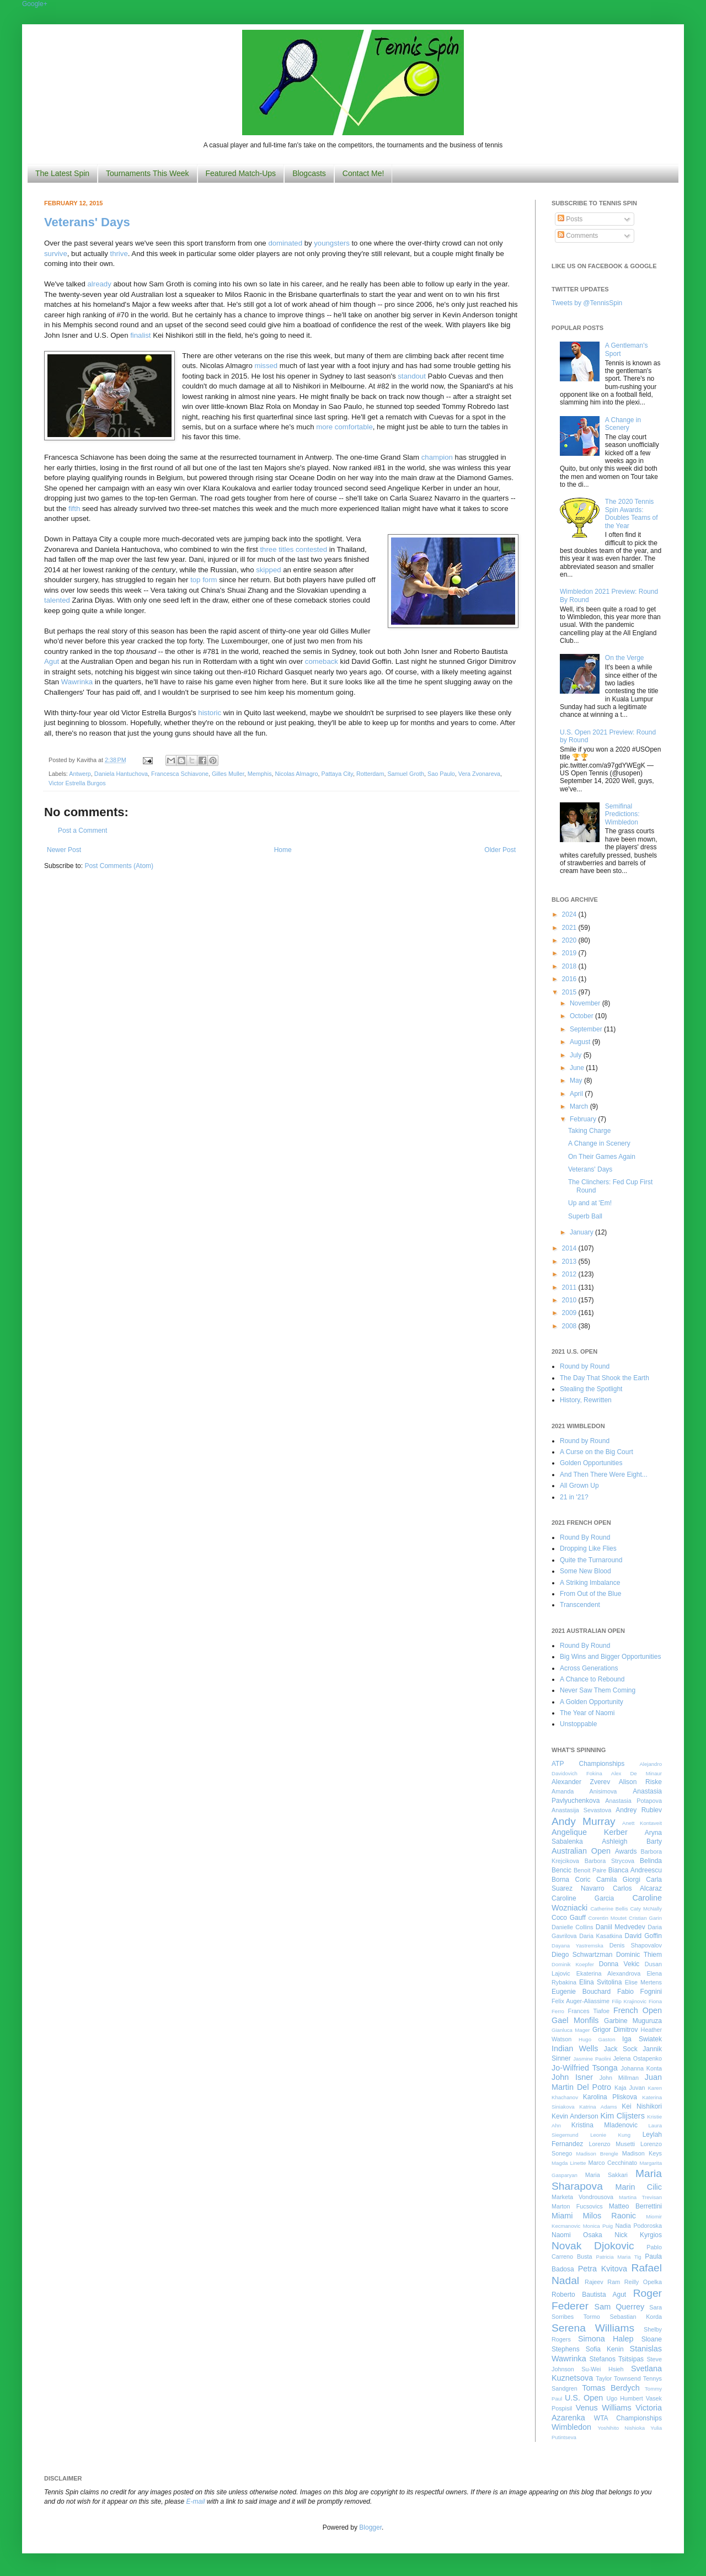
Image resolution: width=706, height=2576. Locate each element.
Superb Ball (585, 1216)
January (582, 1232)
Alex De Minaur (636, 1773)
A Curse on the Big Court (596, 1452)
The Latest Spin (62, 173)
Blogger (370, 2527)
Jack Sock (621, 2049)
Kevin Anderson (575, 2116)
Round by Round (584, 1366)
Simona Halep (606, 2338)
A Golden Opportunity (591, 1702)
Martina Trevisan (640, 2197)
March (580, 1106)
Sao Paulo (441, 773)
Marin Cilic (638, 2187)
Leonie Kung (610, 2135)
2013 (570, 1261)
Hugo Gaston (597, 2039)
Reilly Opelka (643, 2282)
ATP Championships (588, 1764)
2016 (570, 979)
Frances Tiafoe (588, 2011)
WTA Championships (628, 2418)
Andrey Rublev (639, 1810)
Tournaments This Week (147, 173)
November (586, 1003)
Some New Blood (585, 1571)
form (209, 580)
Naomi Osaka (577, 2235)
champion (437, 457)
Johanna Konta (641, 2068)
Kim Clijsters (622, 2115)
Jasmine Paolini (592, 2059)
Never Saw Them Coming (597, 1690)
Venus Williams (604, 2407)
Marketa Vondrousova (582, 2197)
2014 (570, 1248)
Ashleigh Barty (632, 1841)
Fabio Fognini (639, 1991)
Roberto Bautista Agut (589, 2294)
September (587, 1029)
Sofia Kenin (605, 2349)
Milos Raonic (610, 2215)
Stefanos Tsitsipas (617, 2359)
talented (57, 600)
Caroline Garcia (583, 1898)
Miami (562, 2215)
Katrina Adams (598, 2107)
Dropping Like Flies (588, 1548)
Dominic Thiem (639, 1954)
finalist (140, 335)
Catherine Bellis (609, 1909)
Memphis (260, 773)
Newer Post (64, 850)
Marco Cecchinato (612, 2162)
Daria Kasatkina (600, 1936)
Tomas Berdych (611, 2387)
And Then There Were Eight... (604, 1474)
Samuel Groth (405, 773)
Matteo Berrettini (635, 2206)
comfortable (354, 427)
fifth (74, 508)
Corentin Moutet (607, 1918)
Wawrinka (77, 682)
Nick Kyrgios (638, 2235)
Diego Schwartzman (582, 1954)
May (577, 1080)
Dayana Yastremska (577, 1945)
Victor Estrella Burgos (77, 783)
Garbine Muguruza (633, 2021)
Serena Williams (593, 2328)
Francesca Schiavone (179, 773)
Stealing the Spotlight (591, 1389)
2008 (570, 1326)
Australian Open (581, 1850)
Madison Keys (642, 2153)
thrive (118, 253)
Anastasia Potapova (633, 1800)
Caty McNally (646, 1909)
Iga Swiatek (642, 2039)
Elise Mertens (643, 1982)
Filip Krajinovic (629, 2001)
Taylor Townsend (618, 2378)
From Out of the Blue (590, 1594)
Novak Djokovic (593, 2246)
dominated (285, 243)
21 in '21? (574, 1497)
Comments (578, 235)
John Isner (572, 2077)
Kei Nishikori (642, 2106)
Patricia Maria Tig (618, 2257)
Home (283, 850)
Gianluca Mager (571, 2030)
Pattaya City (337, 773)
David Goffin (643, 1936)
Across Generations (589, 1668)
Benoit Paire (590, 1870)
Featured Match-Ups (241, 173)
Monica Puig (598, 2226)
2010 (570, 1300)
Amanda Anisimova (584, 1791)
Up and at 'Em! (590, 1203)
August (581, 1042)
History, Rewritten (586, 1400)
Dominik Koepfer (573, 1964)
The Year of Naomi (587, 1713)
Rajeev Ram (602, 2282)
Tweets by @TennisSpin (587, 303)
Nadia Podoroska (638, 2225)
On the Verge (624, 658)
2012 (570, 1274)
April (577, 1094)
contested (311, 549)
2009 (570, 1313)
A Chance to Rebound (592, 1679)
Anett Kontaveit (642, 1823)
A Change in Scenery (623, 424)
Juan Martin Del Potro (607, 2082)
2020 (570, 940)
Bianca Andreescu (635, 1870)
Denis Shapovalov (635, 1945)
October (582, 1016)
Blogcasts (309, 173)
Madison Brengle (597, 2154)
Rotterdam (370, 773)
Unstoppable (578, 1724)
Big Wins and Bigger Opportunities (610, 1656)
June (578, 1068)
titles (286, 549)
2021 (570, 928)
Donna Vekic (619, 1964)
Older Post (500, 850)
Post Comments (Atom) (118, 866)
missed (265, 365)
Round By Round (585, 1537)
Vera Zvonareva (479, 773)
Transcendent (580, 1605)
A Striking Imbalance (590, 1583)
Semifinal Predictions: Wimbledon (622, 814)
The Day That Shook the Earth (604, 1378)
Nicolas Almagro (296, 773)
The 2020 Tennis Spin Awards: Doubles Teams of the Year (631, 513)
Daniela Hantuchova (121, 773)
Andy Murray (584, 1821)
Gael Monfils (575, 2020)
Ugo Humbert (624, 2398)
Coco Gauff (569, 1918)
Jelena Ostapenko (637, 2058)
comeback (321, 661)
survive (55, 253)
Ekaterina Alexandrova (608, 1973)
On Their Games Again (601, 1157)
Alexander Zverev (581, 1782)
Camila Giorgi (618, 1879)
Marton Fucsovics (577, 2206)
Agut (51, 661)
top (195, 580)
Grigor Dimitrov (615, 2030)
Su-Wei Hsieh (602, 2369)
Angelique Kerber (590, 1832)
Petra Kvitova (602, 2268)
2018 (570, 966)
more (324, 427)
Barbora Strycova (609, 1861)
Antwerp (80, 773)
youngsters (332, 243)
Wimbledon (571, 2427)
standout (412, 376)
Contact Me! (363, 173)
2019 (570, 953)
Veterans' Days (87, 222)
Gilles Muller (228, 773)
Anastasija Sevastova (581, 1810)
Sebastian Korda (635, 2316)
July (577, 1055)
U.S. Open (584, 2397)
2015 (570, 992)
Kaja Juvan (629, 2087)
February (584, 1119)
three (268, 549)
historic (209, 713)
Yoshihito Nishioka (621, 2428)
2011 (570, 1287)
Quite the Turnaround (591, 1560)
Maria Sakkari (606, 2174)
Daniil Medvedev (620, 1927)
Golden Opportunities (591, 1463)
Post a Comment (82, 830)
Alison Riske (640, 1782)
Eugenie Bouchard (581, 1991)
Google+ (34, 4)
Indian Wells (575, 2048)
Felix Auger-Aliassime (580, 2001)
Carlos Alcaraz (637, 1888)
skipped (268, 570)
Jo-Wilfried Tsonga (585, 2067)
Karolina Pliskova (610, 2097)
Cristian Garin (645, 1918)
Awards (626, 1851)
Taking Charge (589, 1131)
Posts (570, 219)
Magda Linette (569, 2163)
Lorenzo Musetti (612, 2144)
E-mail (195, 2501)
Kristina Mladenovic (604, 2125)
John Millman (619, 2077)
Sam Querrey (620, 2306)
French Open (637, 2010)
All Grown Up (579, 1485)
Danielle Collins (572, 1927)
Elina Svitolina (600, 1982)
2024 (570, 914)
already (99, 284)
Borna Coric (571, 1879)
